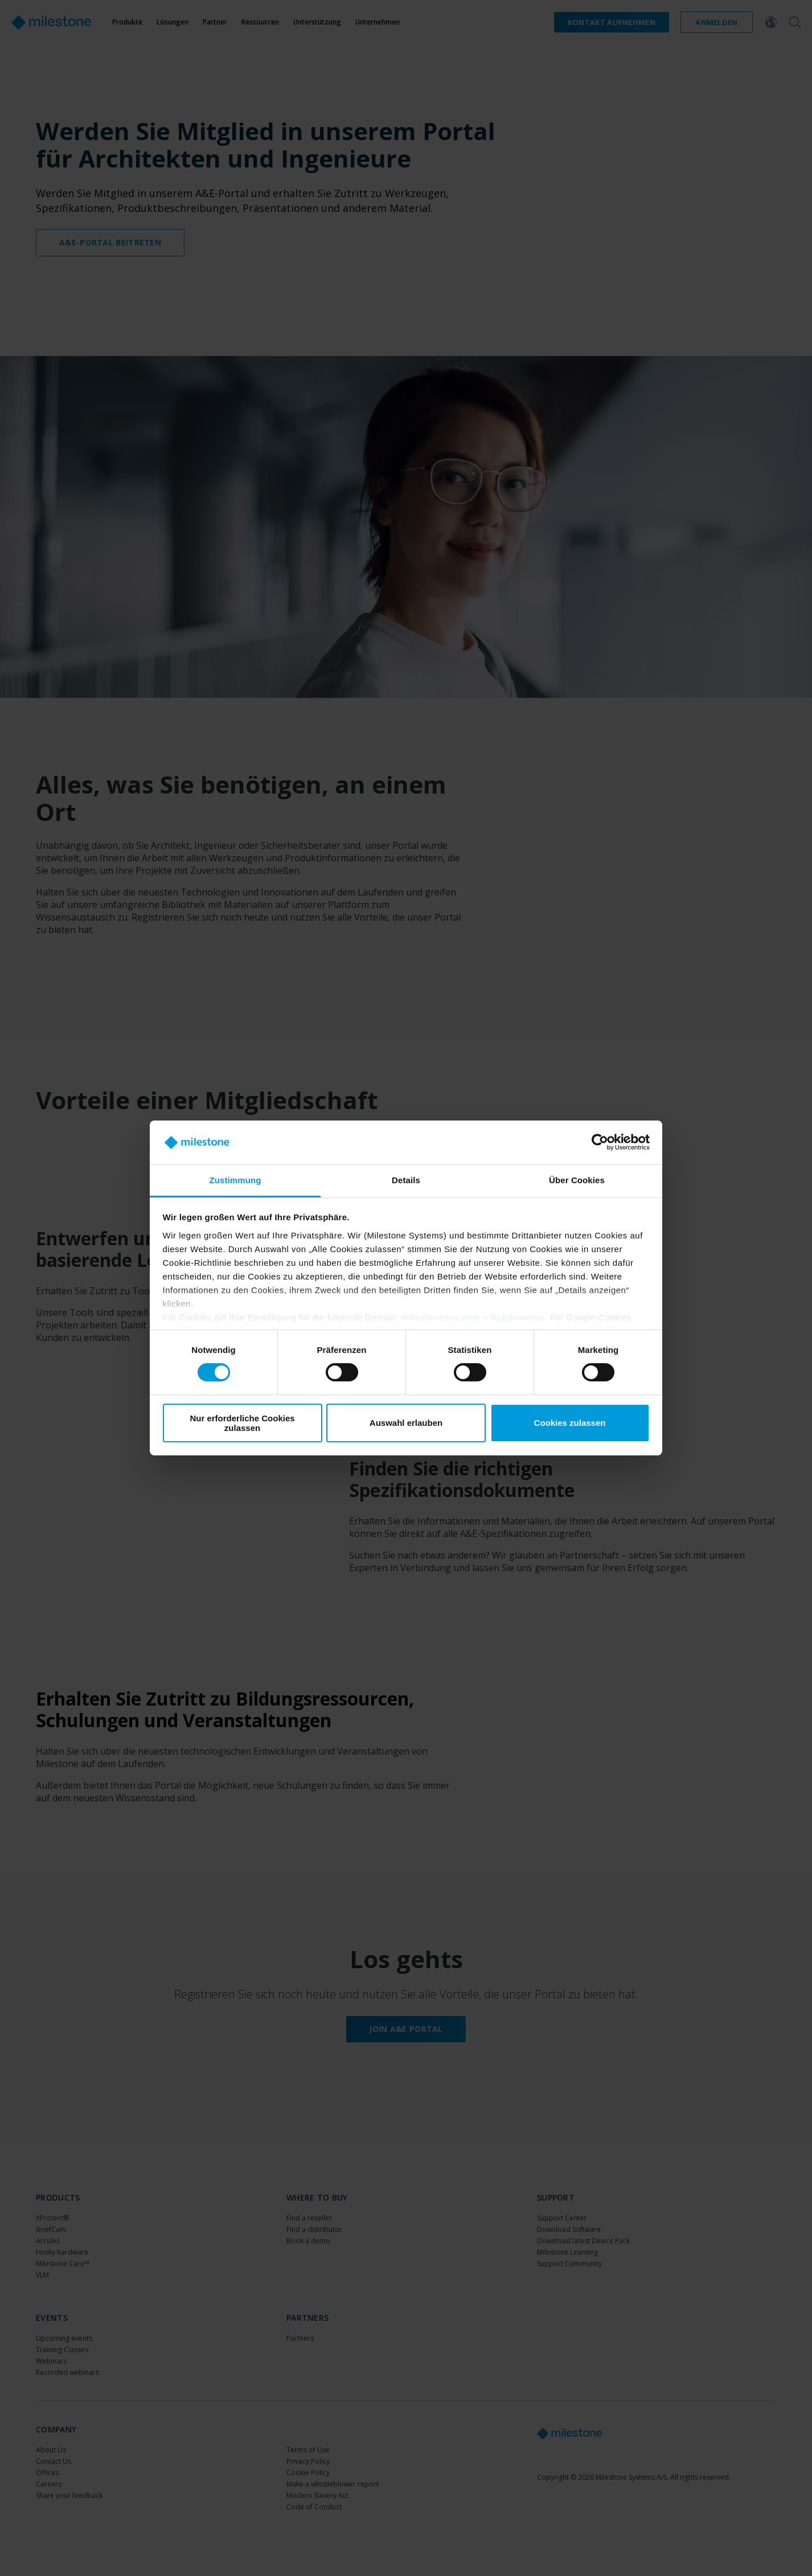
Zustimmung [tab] (235, 1180)
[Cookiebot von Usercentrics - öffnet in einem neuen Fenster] (600, 1142)
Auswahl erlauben (406, 1423)
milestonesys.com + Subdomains (473, 1317)
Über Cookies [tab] (577, 1180)
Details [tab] (406, 1180)
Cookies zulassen (570, 1423)
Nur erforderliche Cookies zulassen (242, 1423)
